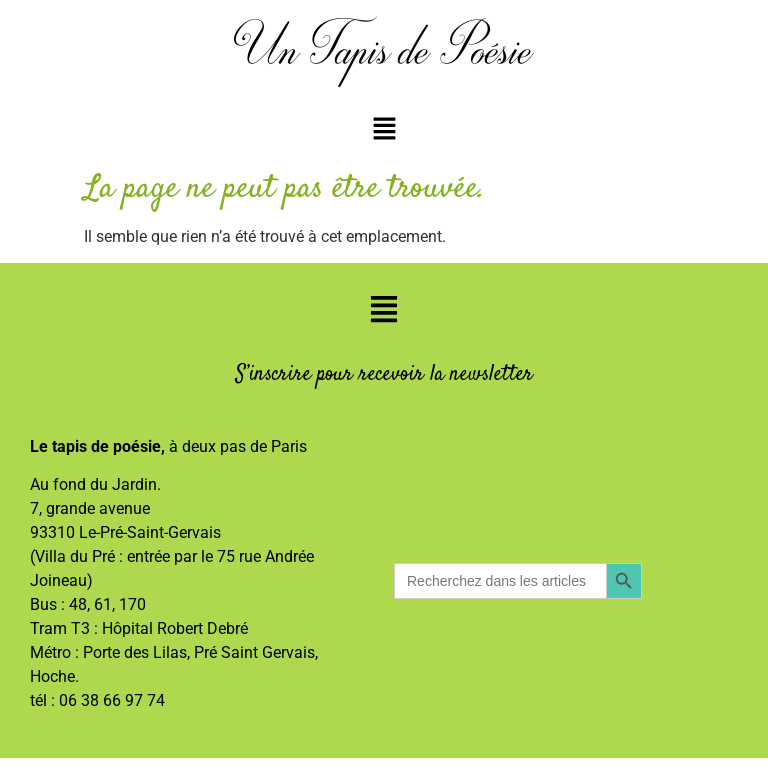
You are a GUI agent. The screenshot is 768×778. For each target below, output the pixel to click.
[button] (384, 130)
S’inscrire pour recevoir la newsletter (384, 374)
